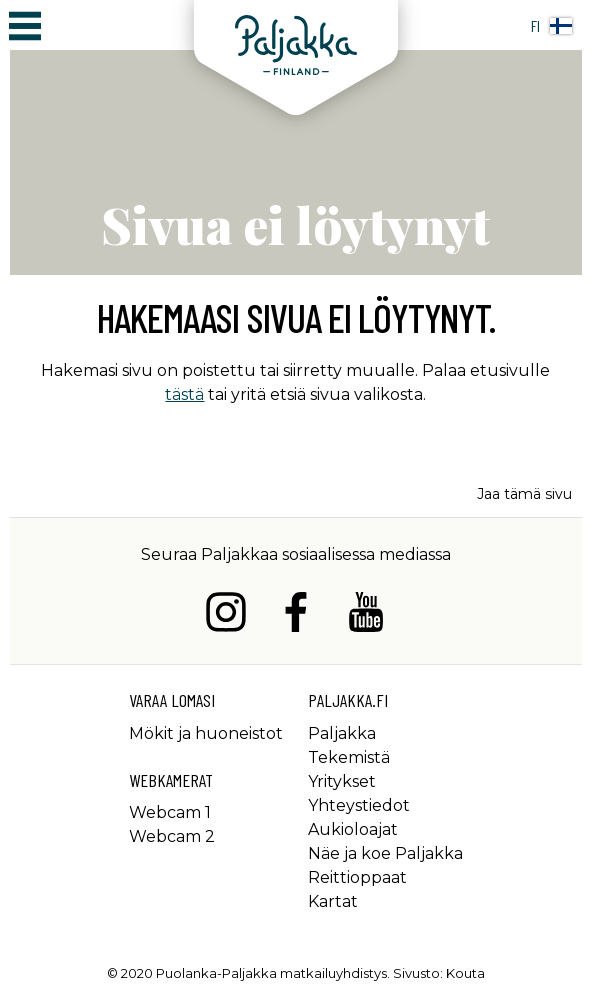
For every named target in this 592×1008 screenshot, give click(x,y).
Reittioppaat (357, 877)
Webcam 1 (170, 812)
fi (551, 25)
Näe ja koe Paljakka (385, 853)
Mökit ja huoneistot (206, 733)
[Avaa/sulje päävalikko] (25, 25)
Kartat (333, 901)
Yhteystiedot (359, 805)
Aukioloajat (353, 829)
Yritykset (342, 781)
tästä (184, 394)
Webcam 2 (172, 836)
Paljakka (342, 733)
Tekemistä (349, 757)
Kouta (465, 973)
